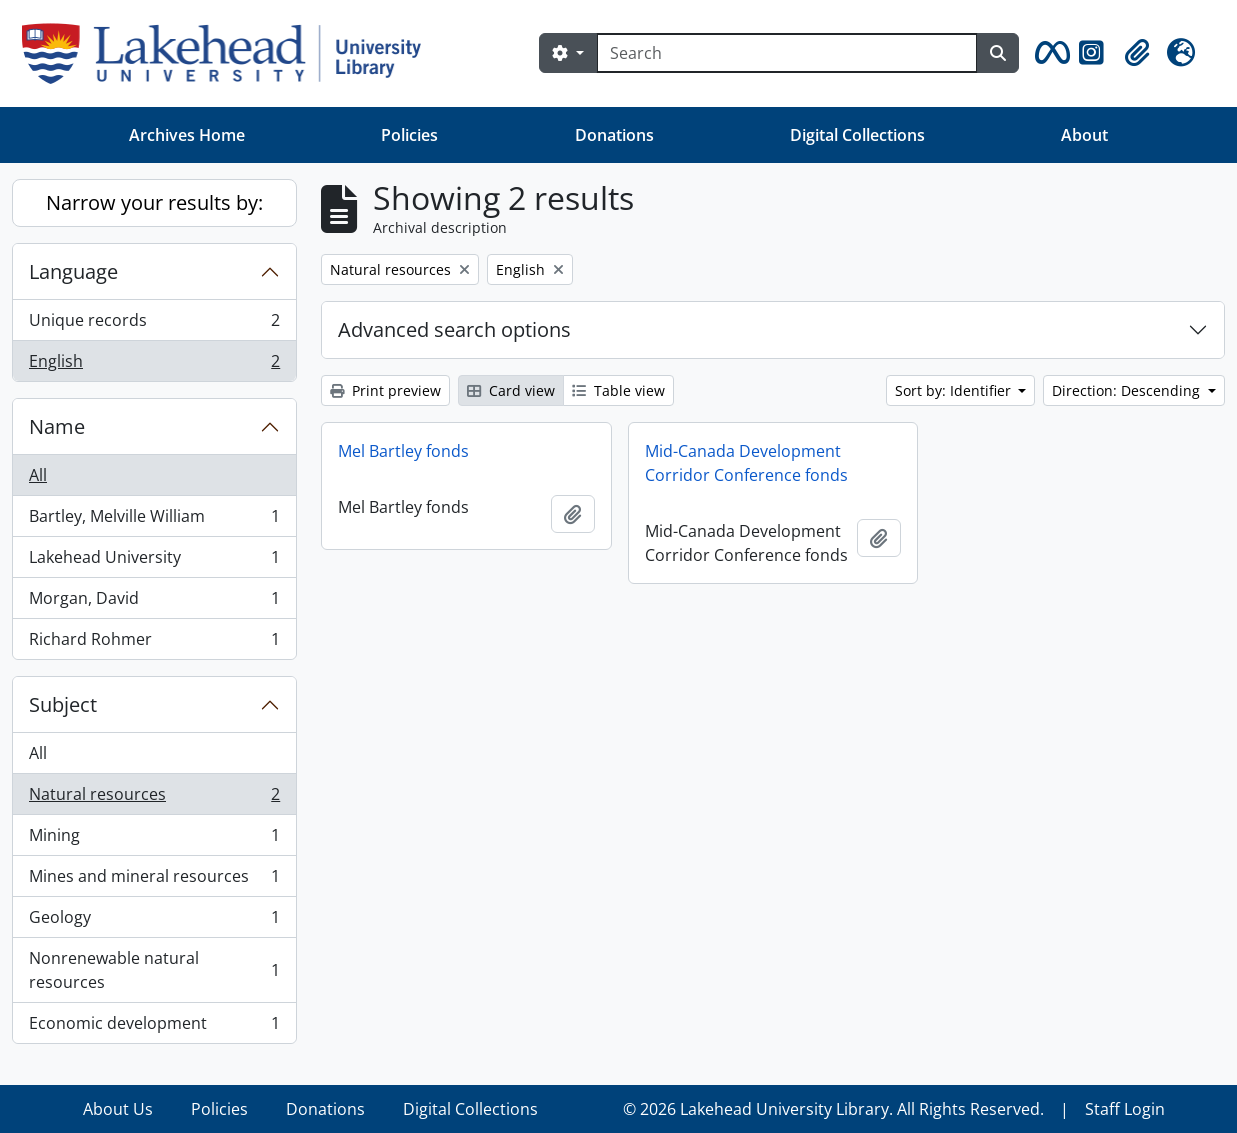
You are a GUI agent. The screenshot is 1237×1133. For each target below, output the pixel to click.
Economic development (154, 1027)
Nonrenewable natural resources (154, 970)
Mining (154, 839)
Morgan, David (154, 602)
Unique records (154, 324)
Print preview (385, 390)
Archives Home (187, 135)
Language (73, 271)
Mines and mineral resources (154, 880)
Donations (614, 135)
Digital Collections (857, 135)
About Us (118, 1109)
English (154, 365)
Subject (63, 704)
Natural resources (154, 798)
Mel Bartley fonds (403, 451)
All (38, 475)
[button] (1049, 53)
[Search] (787, 53)
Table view (618, 390)
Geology (154, 921)
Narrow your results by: (154, 202)
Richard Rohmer (154, 643)
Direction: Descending (1128, 390)
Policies (409, 135)
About (1084, 135)
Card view (511, 390)
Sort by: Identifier (955, 390)
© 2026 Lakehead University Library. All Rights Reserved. (833, 1109)
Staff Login (1125, 1109)
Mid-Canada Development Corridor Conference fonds (746, 463)
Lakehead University (154, 561)
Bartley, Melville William (154, 520)
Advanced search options (454, 329)
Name (57, 426)
